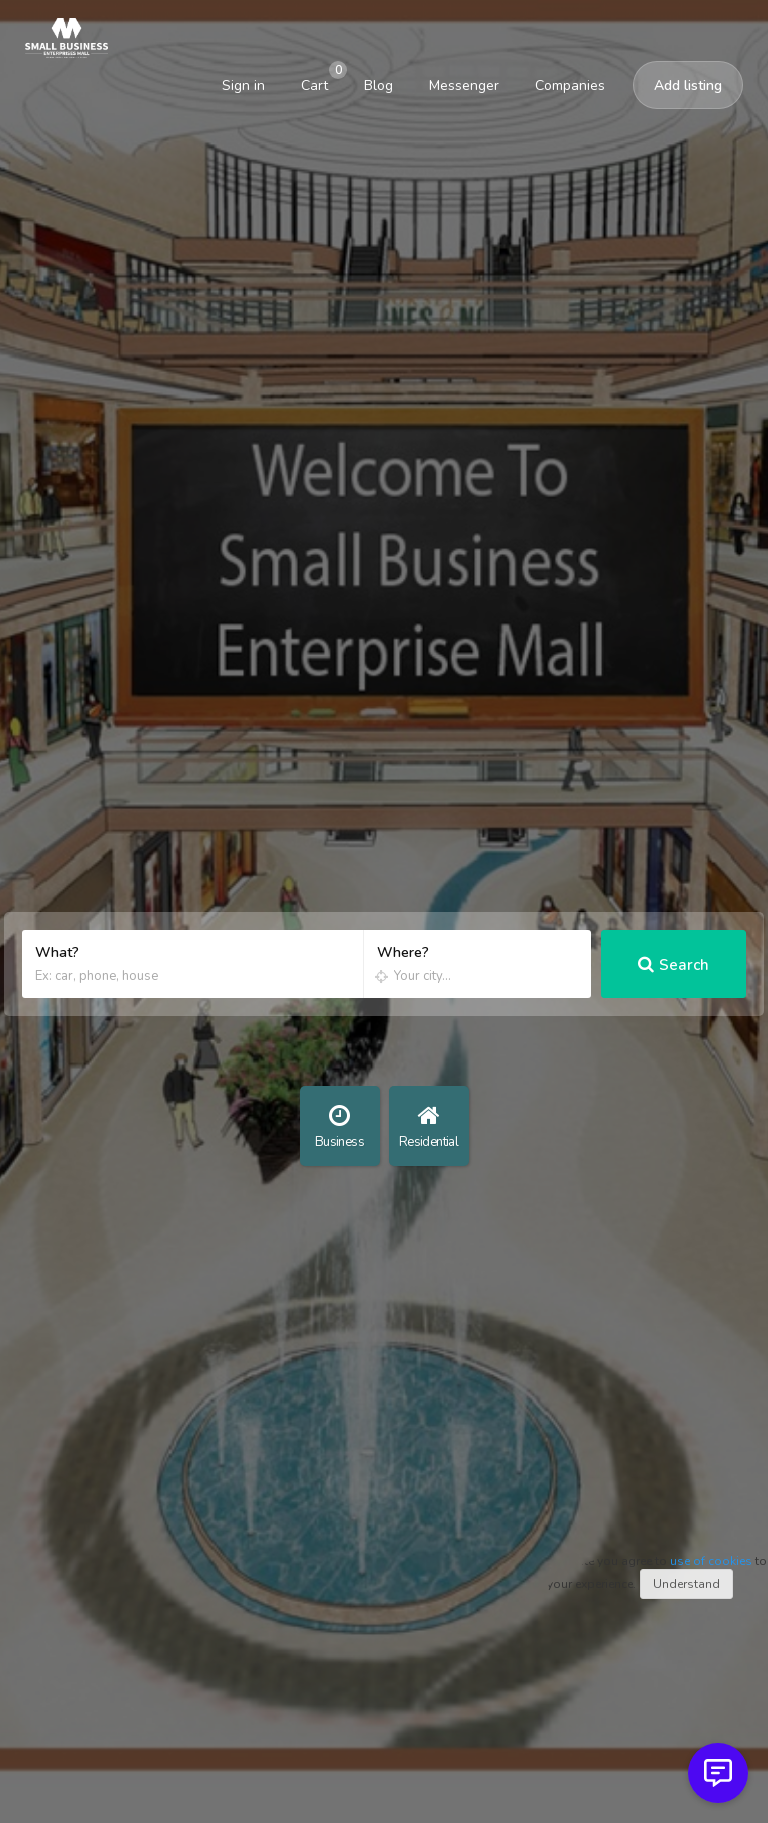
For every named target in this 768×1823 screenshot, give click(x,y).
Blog (378, 85)
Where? (403, 952)
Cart (321, 79)
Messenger (464, 85)
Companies (570, 85)
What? (57, 952)
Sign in (243, 85)
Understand (686, 1584)
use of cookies (711, 1561)
